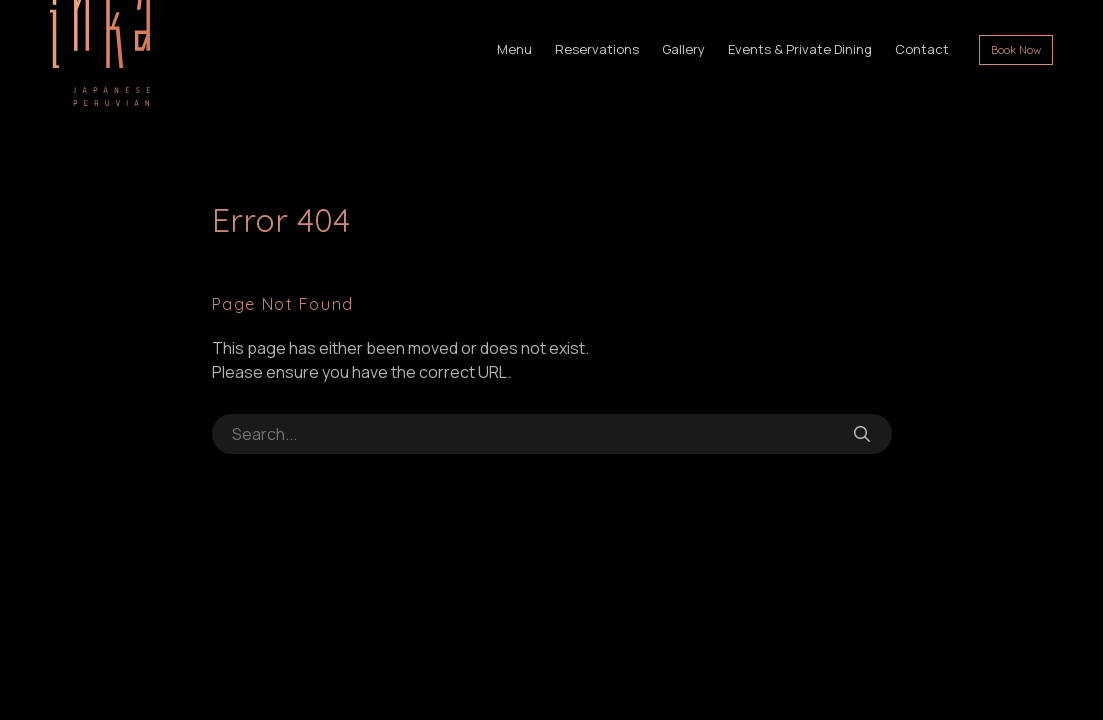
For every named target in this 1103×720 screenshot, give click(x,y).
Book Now (1016, 50)
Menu (514, 49)
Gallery (683, 49)
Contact (922, 49)
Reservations (597, 49)
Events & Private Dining (800, 49)
